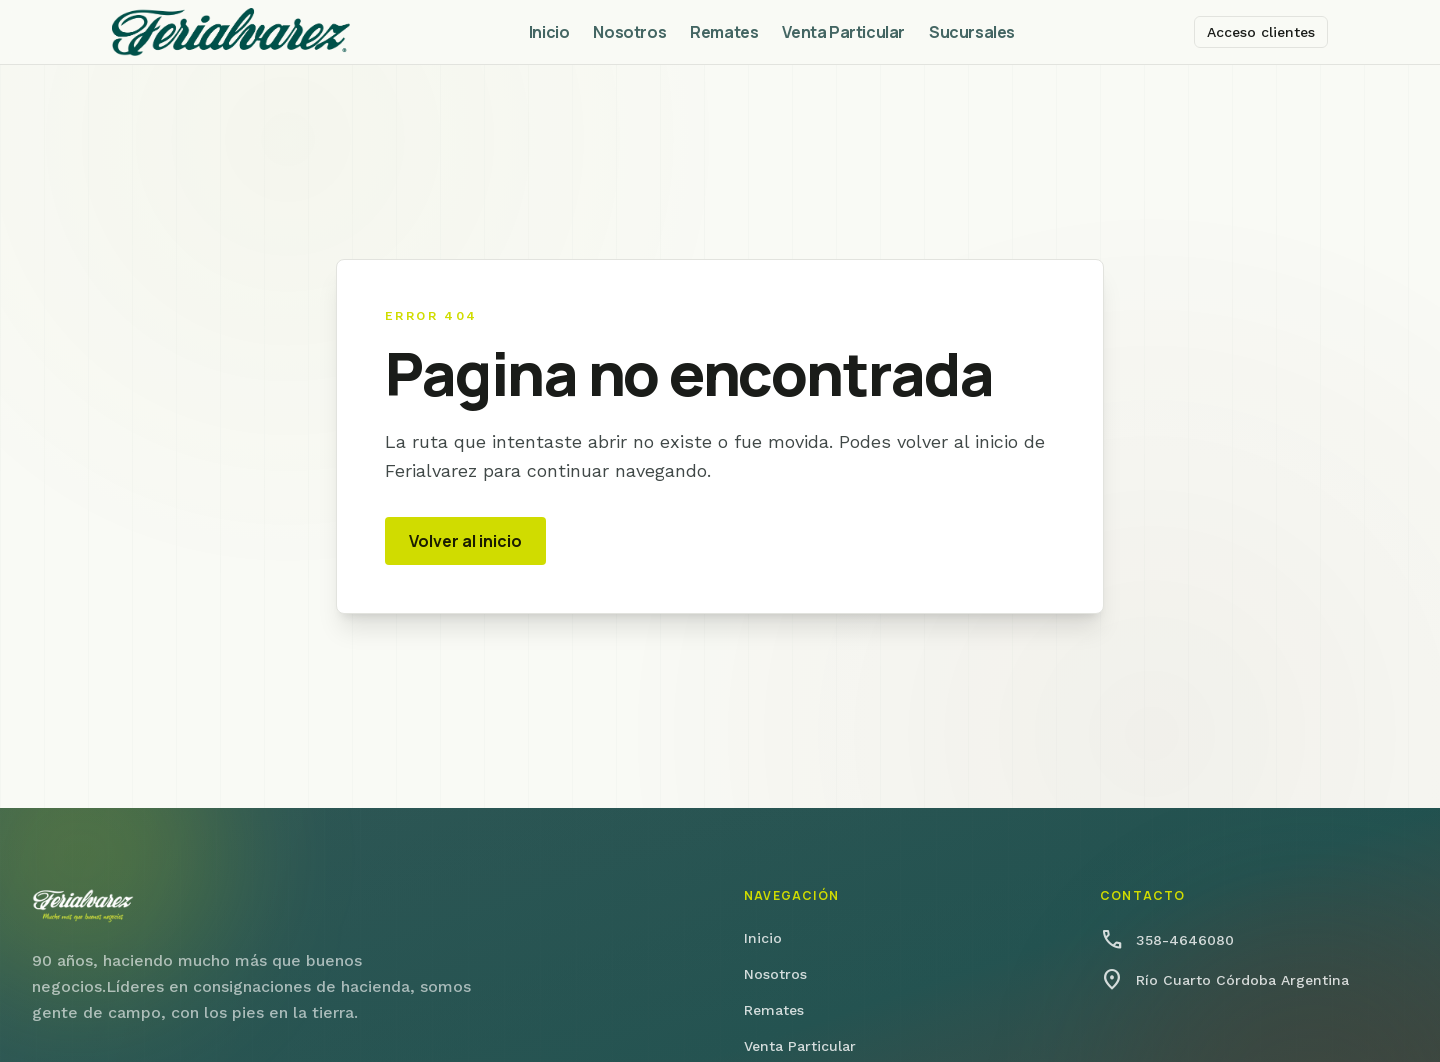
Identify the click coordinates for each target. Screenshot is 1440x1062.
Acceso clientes (1261, 32)
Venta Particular (843, 32)
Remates (724, 32)
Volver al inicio (465, 541)
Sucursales (972, 32)
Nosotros (629, 32)
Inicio (549, 32)
